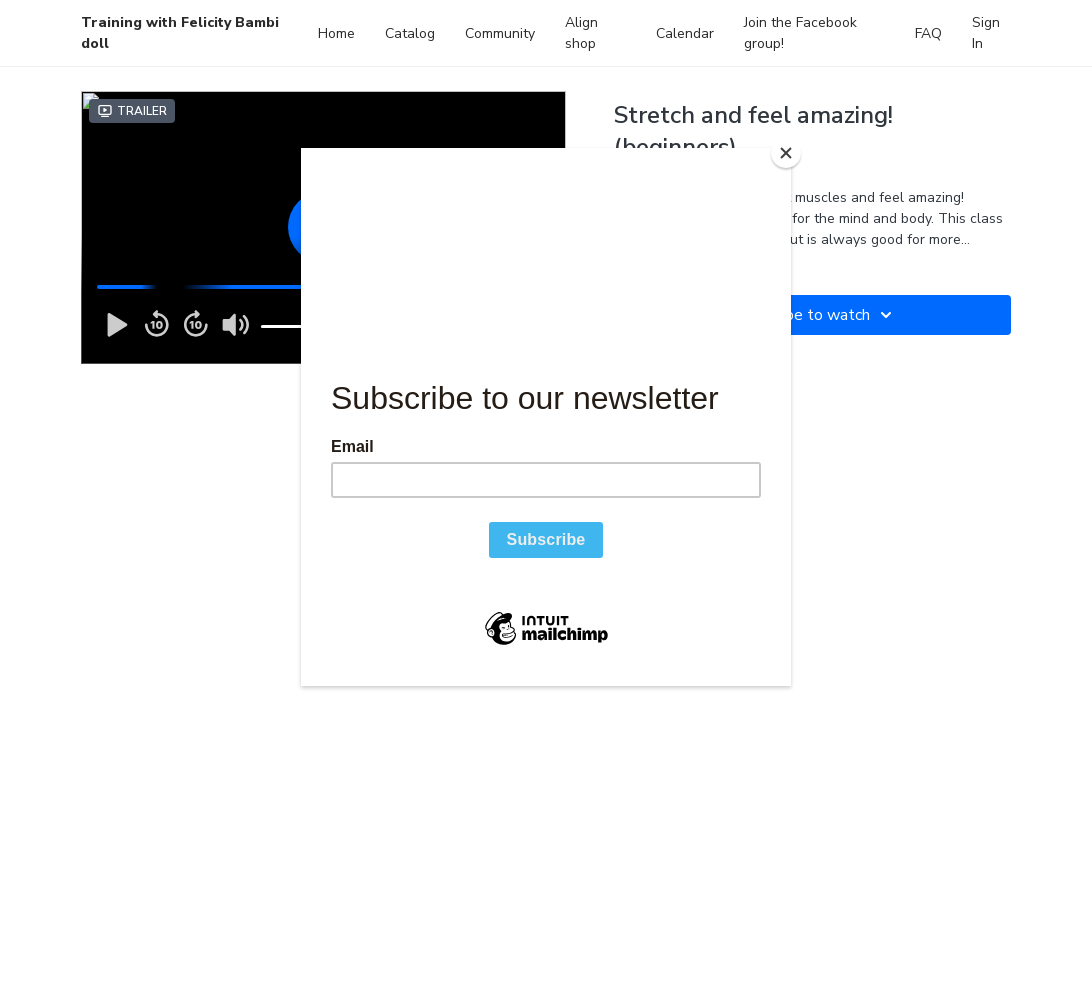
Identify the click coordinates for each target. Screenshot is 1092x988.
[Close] (786, 153)
